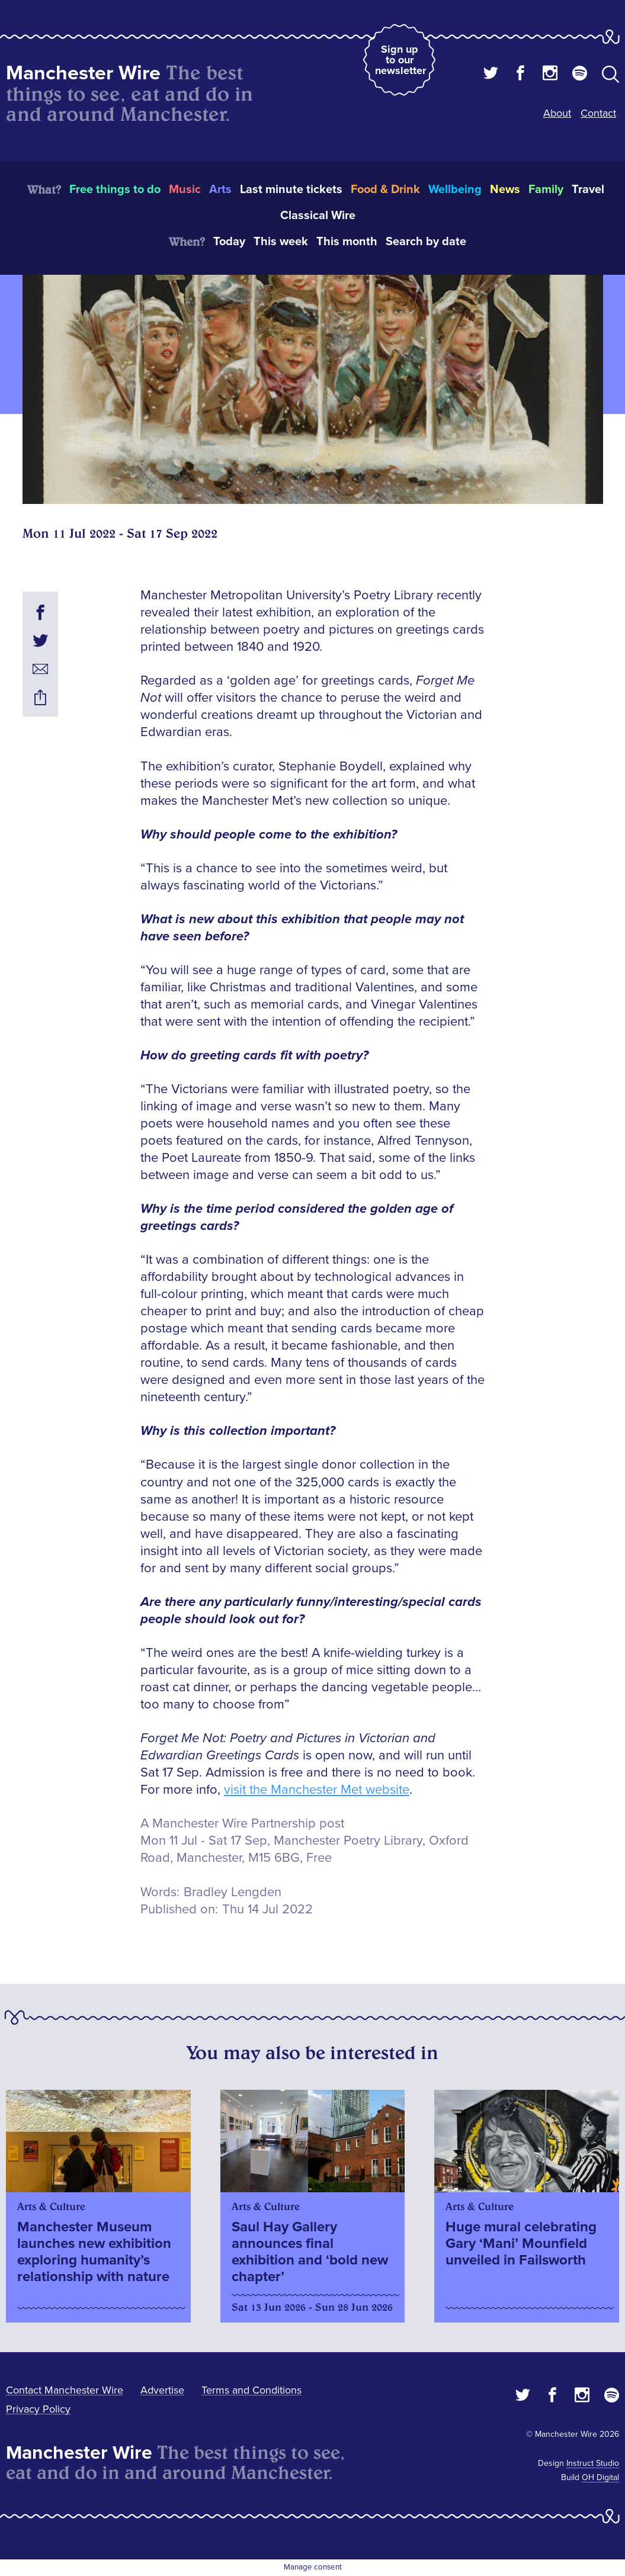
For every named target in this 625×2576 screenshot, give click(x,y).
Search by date (426, 242)
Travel (588, 189)
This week (281, 242)
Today (229, 242)
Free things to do (115, 189)
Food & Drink (385, 189)
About (557, 113)
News (505, 189)
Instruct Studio (592, 2463)
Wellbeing (455, 189)
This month (346, 242)
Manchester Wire (83, 73)
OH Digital (600, 2477)
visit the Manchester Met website (316, 1790)
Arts (220, 189)
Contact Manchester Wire (64, 2390)
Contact (598, 113)
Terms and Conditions (251, 2390)
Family (545, 189)
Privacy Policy (38, 2409)
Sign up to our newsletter (400, 60)
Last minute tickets (291, 189)
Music (185, 189)
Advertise (162, 2390)
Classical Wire (317, 215)
